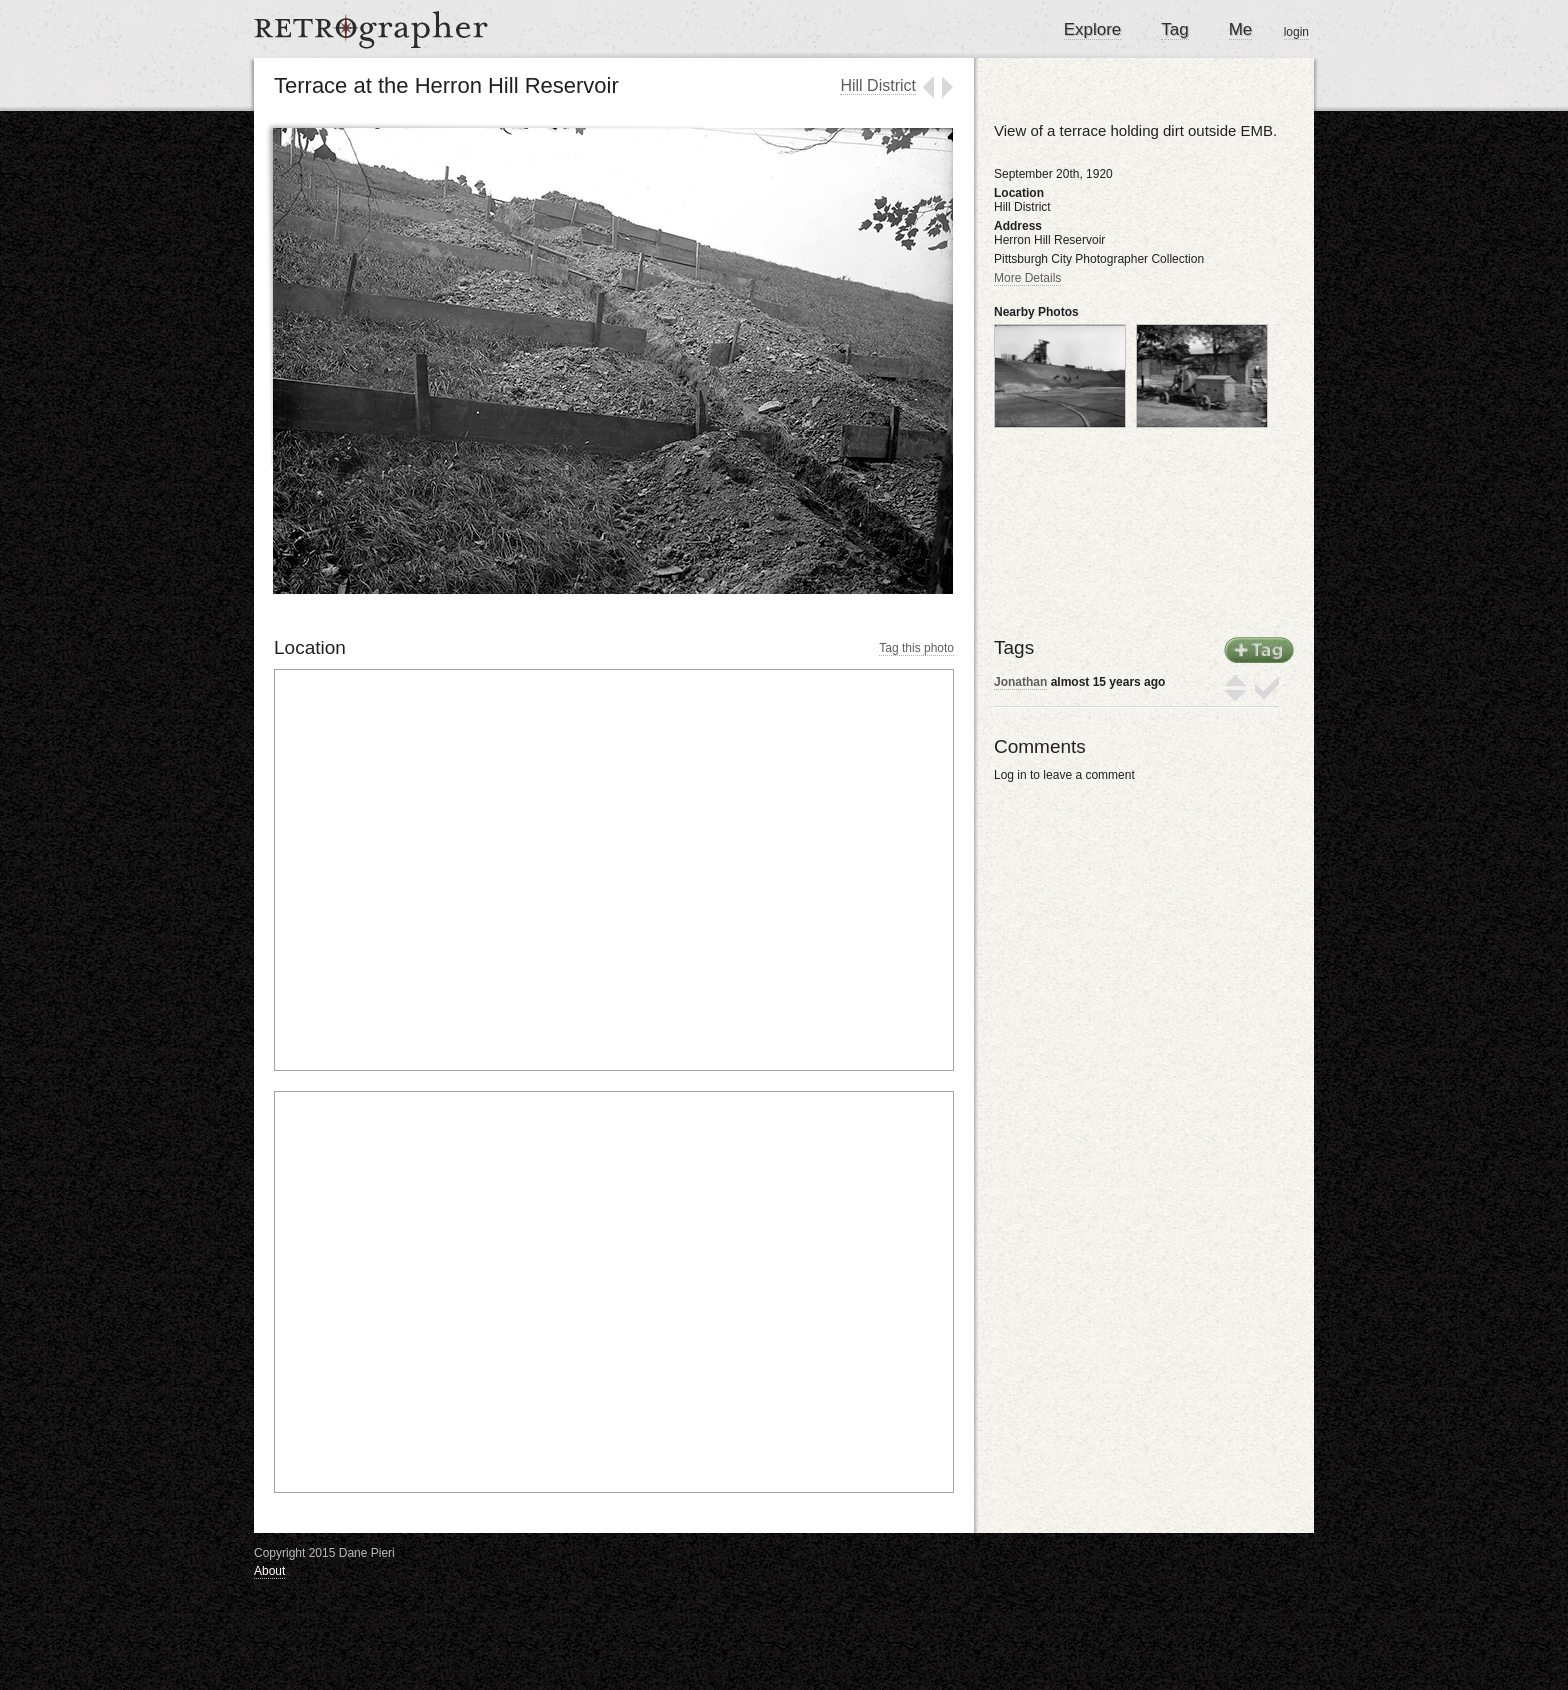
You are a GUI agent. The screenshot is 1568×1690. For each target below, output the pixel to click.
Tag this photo (916, 648)
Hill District (878, 85)
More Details (1027, 278)
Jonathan (1020, 682)
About (269, 1571)
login (1296, 32)
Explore (1093, 29)
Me (1241, 29)
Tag (1174, 29)
